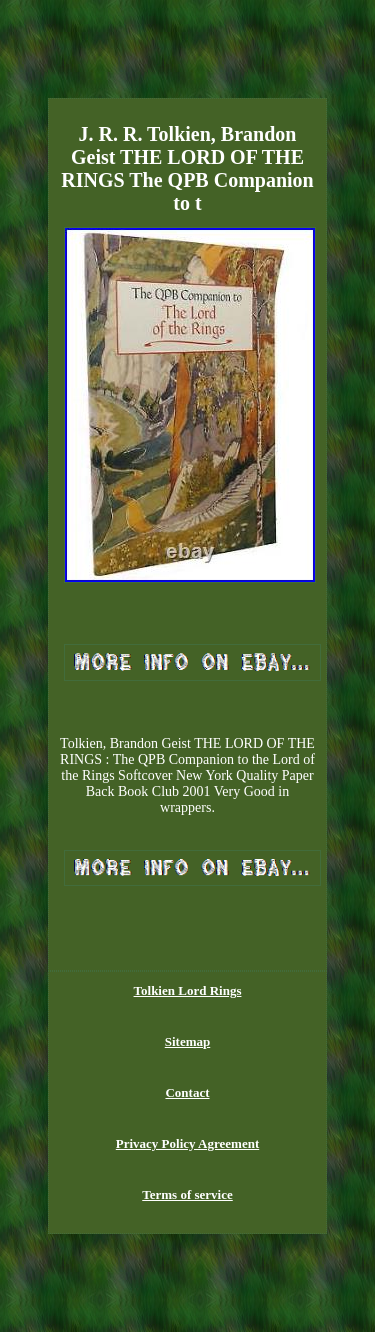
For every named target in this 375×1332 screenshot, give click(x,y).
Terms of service (187, 1194)
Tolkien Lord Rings (188, 990)
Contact (187, 1092)
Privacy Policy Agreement (187, 1143)
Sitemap (188, 1041)
